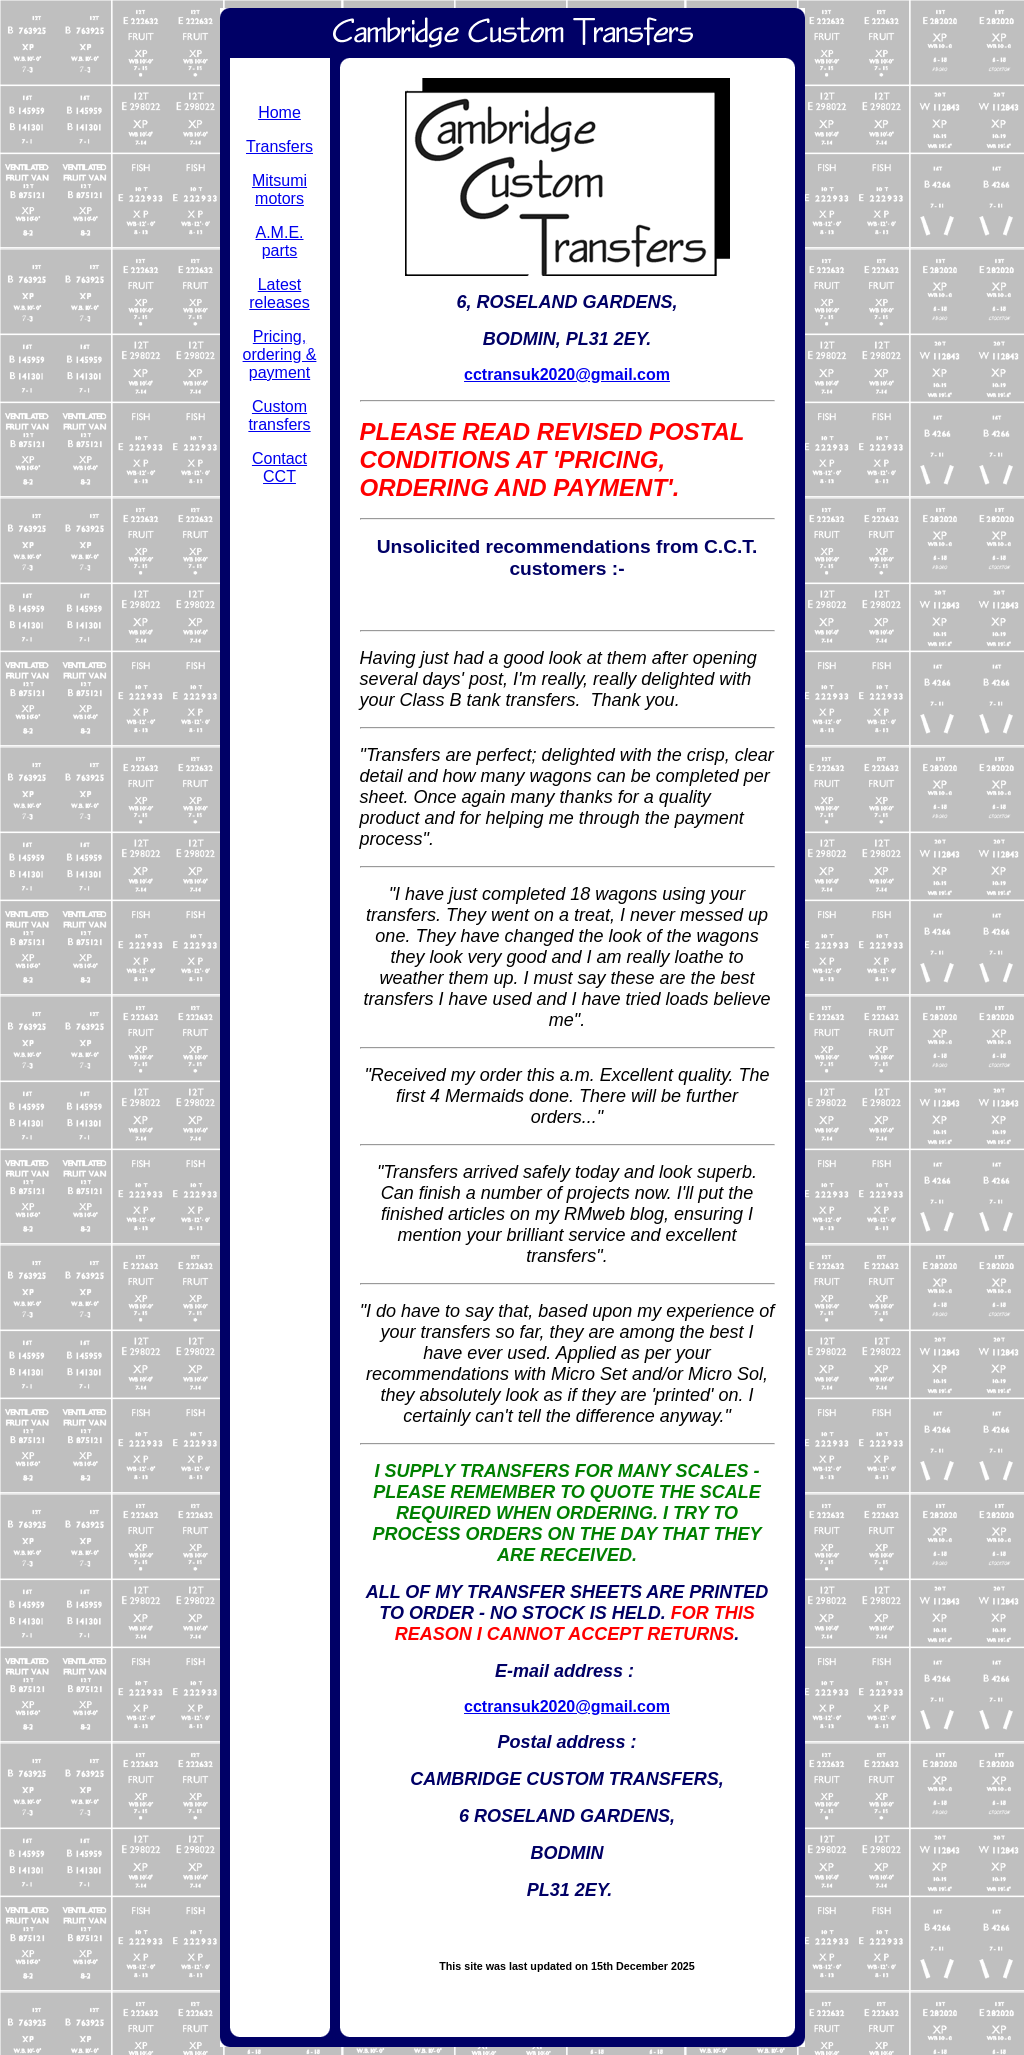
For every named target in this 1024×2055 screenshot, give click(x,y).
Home (279, 112)
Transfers (279, 146)
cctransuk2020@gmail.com (567, 374)
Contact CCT (279, 467)
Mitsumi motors (279, 189)
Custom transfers (279, 415)
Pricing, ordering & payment (280, 354)
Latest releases (279, 293)
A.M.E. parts (279, 241)
